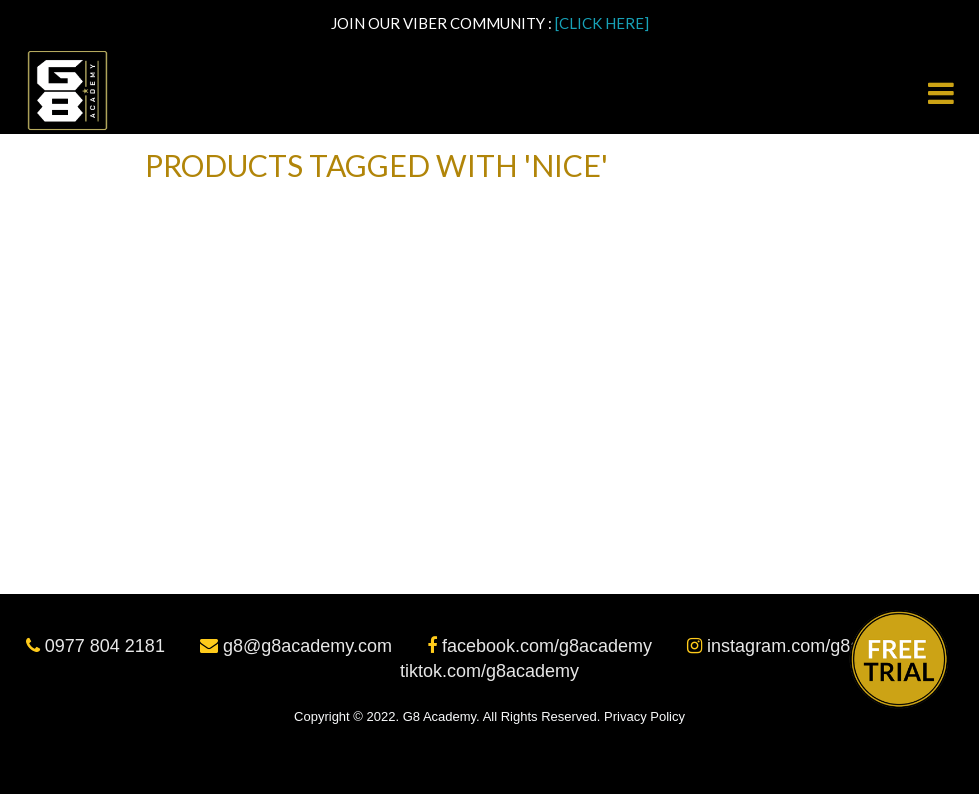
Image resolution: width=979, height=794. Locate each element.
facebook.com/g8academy (542, 646)
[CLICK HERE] (602, 23)
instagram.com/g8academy (807, 646)
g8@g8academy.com (298, 646)
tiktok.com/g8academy (489, 671)
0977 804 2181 (98, 646)
